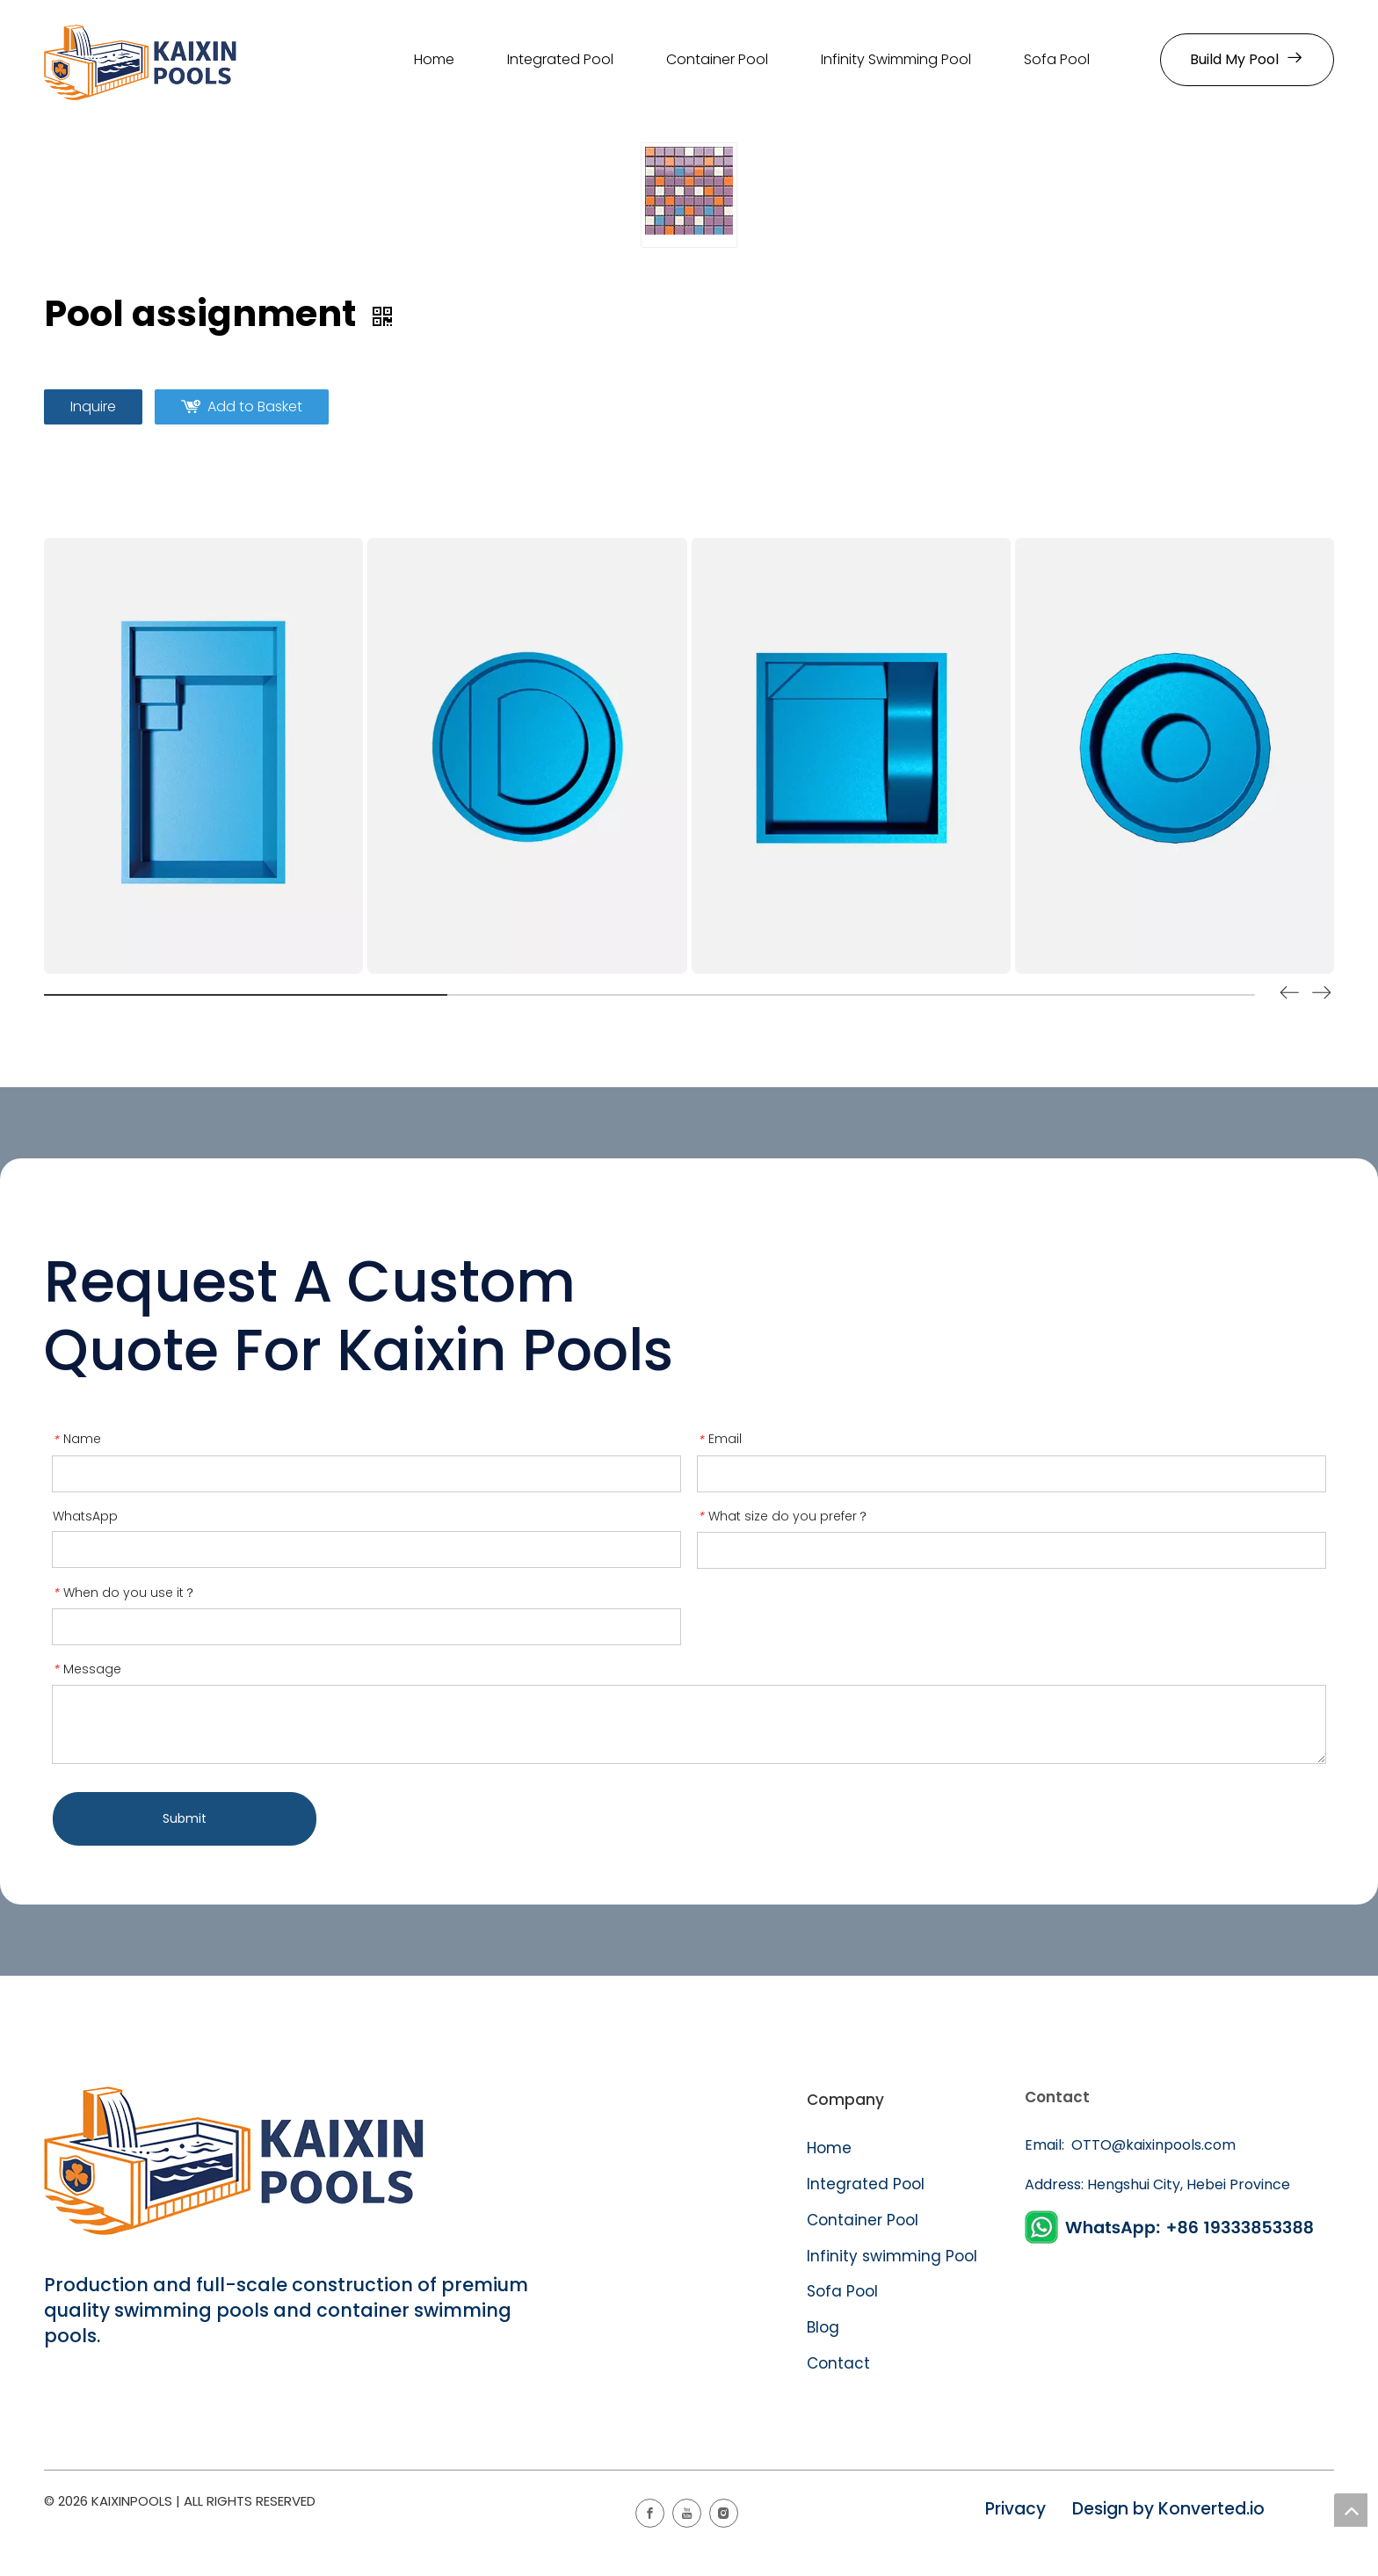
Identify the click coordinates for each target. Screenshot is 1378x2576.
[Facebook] (649, 2513)
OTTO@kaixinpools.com (1152, 2145)
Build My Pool (1247, 58)
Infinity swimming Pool (892, 2256)
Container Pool (862, 2220)
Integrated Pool (868, 2184)
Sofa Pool (842, 2291)
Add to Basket (254, 406)
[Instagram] (723, 2513)
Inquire (93, 406)
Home (829, 2148)
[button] (1321, 995)
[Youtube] (686, 2513)
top (1350, 2510)
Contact (838, 2363)
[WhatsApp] (1172, 2227)
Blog (823, 2327)
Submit (185, 1818)
